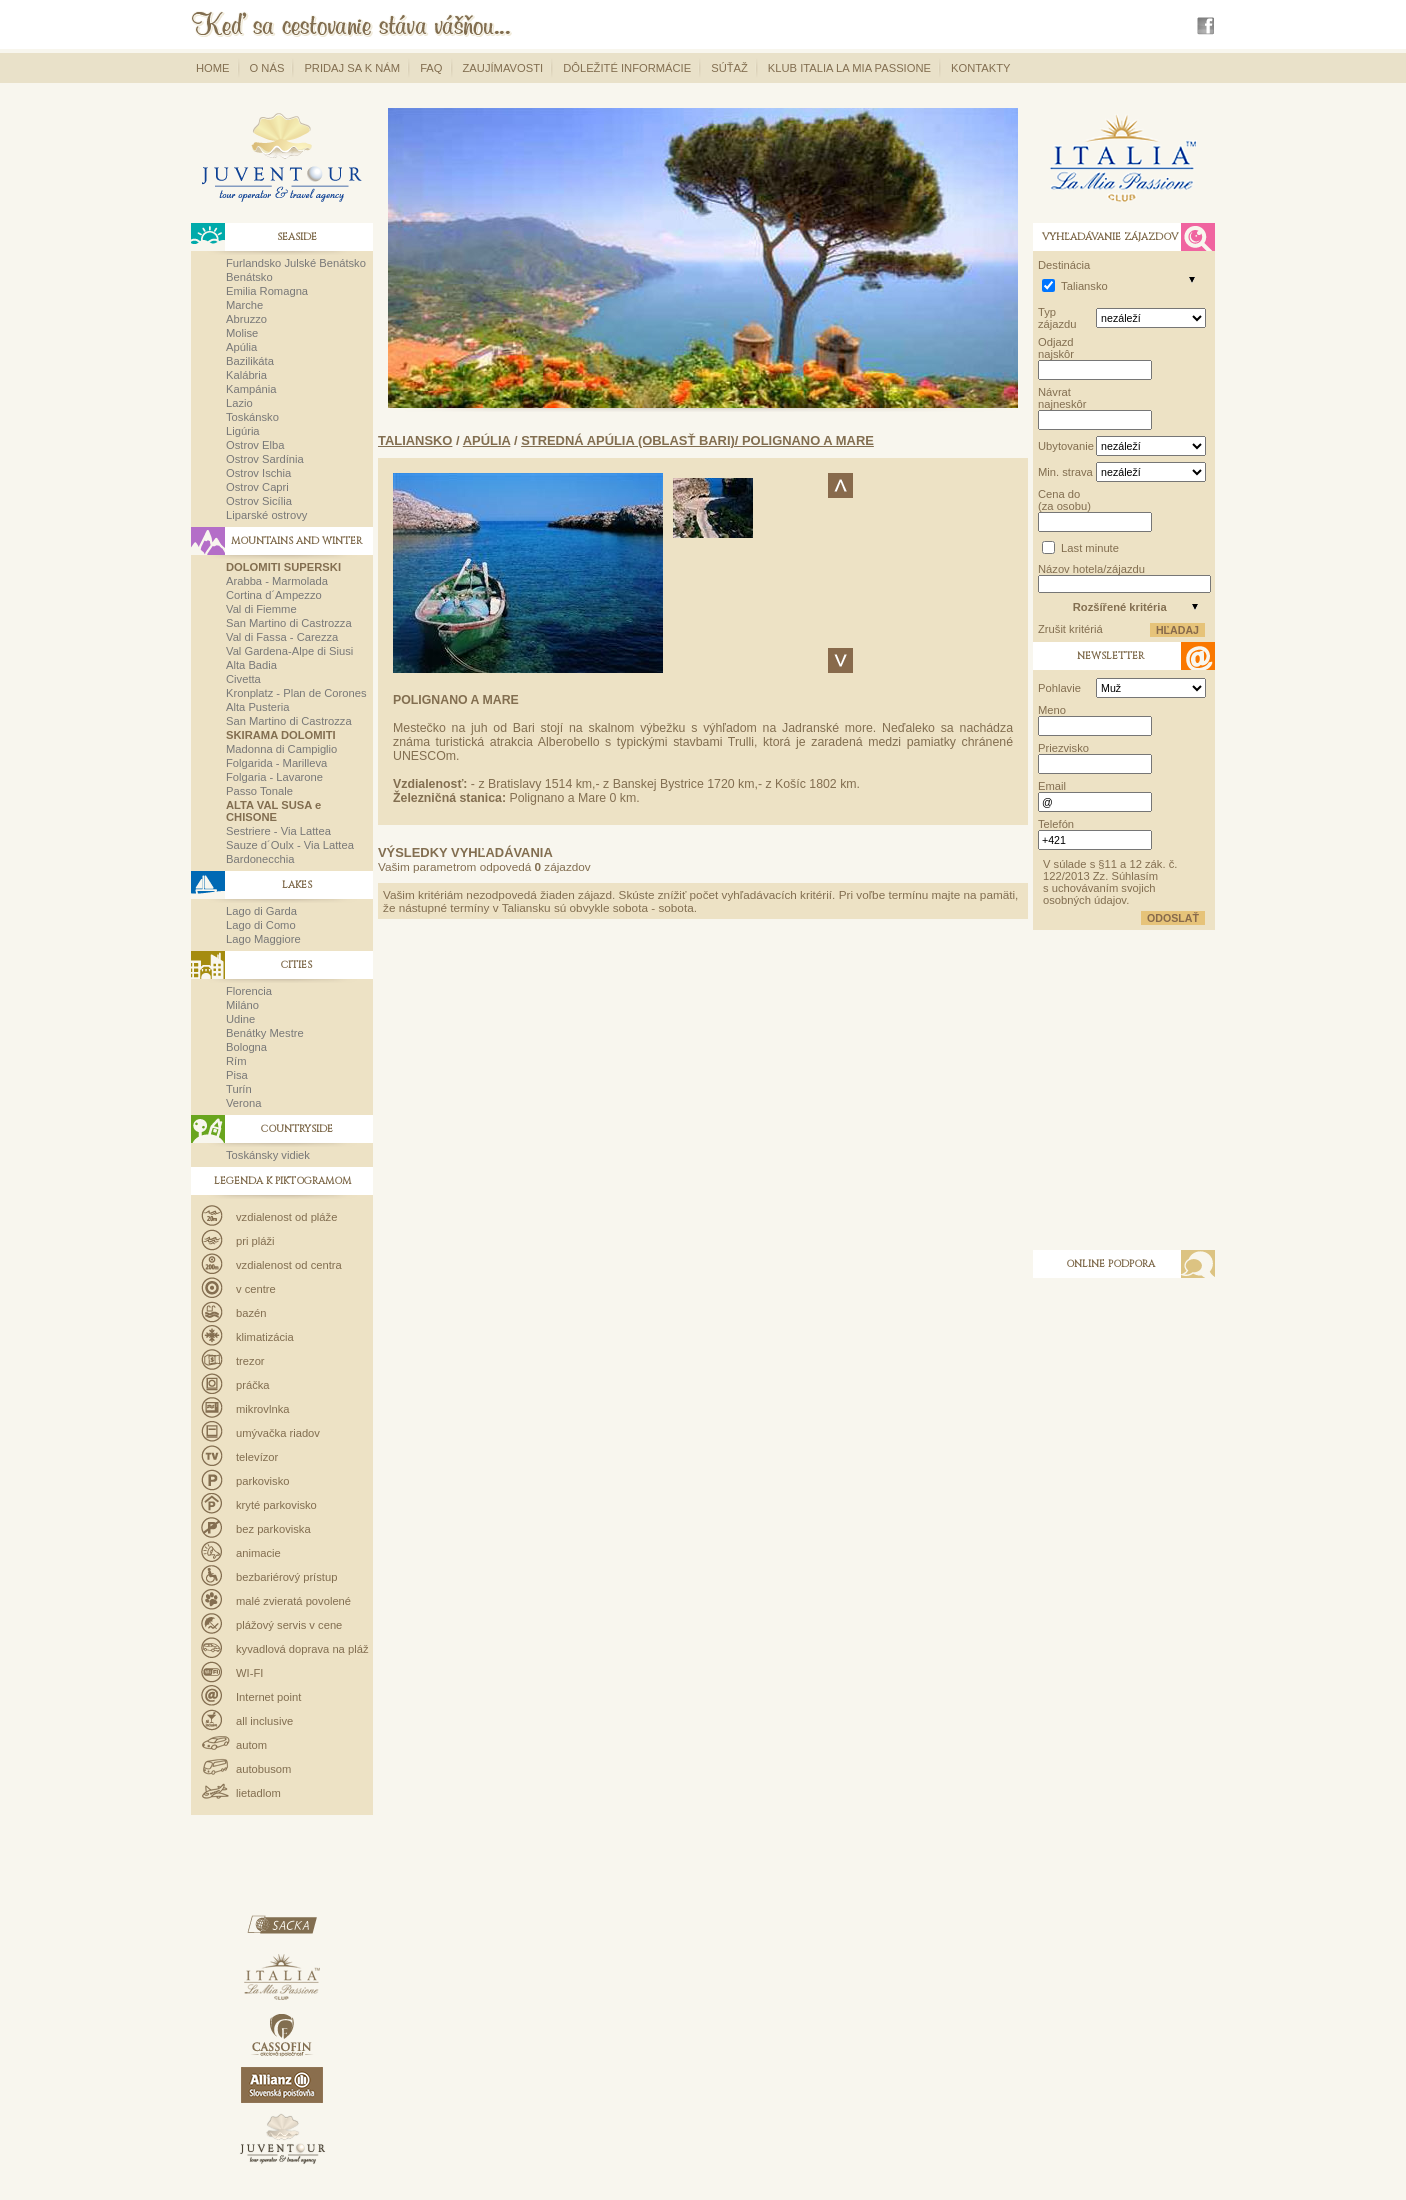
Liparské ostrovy (266, 515)
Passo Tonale (259, 791)
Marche (244, 305)
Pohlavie (1059, 688)
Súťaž (729, 68)
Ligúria (243, 431)
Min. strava (1065, 472)
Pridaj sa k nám (352, 68)
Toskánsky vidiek (268, 1155)
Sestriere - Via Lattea (278, 831)
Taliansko (415, 440)
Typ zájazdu (1057, 318)
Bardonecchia (260, 859)
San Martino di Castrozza (289, 623)
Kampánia (251, 389)
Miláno (242, 1005)
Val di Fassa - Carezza (282, 637)
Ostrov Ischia (258, 473)
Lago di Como (261, 925)
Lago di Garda (261, 911)
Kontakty (980, 68)
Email (1052, 786)
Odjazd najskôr (1056, 348)
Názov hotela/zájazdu (1091, 569)
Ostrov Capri (257, 487)
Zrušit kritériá (1070, 629)
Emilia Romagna (267, 291)
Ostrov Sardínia (265, 459)
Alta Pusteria (257, 707)
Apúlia (241, 347)
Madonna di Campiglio (281, 749)
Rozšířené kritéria (1120, 607)
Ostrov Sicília (259, 501)
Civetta (243, 679)
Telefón (1056, 824)
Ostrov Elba (255, 445)
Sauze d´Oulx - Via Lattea (290, 845)
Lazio (239, 403)
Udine (240, 1019)
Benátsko (249, 277)
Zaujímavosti (503, 68)
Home (213, 68)
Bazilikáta (250, 361)
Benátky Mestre (265, 1033)
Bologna (246, 1047)
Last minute (1090, 548)
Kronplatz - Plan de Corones (296, 693)
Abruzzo (246, 319)
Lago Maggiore (263, 939)
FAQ (431, 68)
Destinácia (1064, 265)
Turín (239, 1089)
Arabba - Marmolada (277, 581)
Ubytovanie (1065, 446)
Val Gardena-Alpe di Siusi (289, 651)
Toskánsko (252, 417)
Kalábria (246, 375)
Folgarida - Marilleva (276, 763)
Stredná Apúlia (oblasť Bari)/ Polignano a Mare (697, 440)
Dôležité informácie (627, 68)
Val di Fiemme (261, 609)
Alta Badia (251, 665)
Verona (243, 1103)
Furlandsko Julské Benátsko (296, 263)
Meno (1052, 710)
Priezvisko (1063, 748)
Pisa (237, 1075)
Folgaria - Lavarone (274, 777)
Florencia (249, 991)
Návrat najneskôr (1062, 398)
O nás (267, 68)
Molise (242, 333)
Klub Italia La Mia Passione (849, 68)
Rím (236, 1061)
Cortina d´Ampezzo (274, 595)
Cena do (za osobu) (1064, 500)
